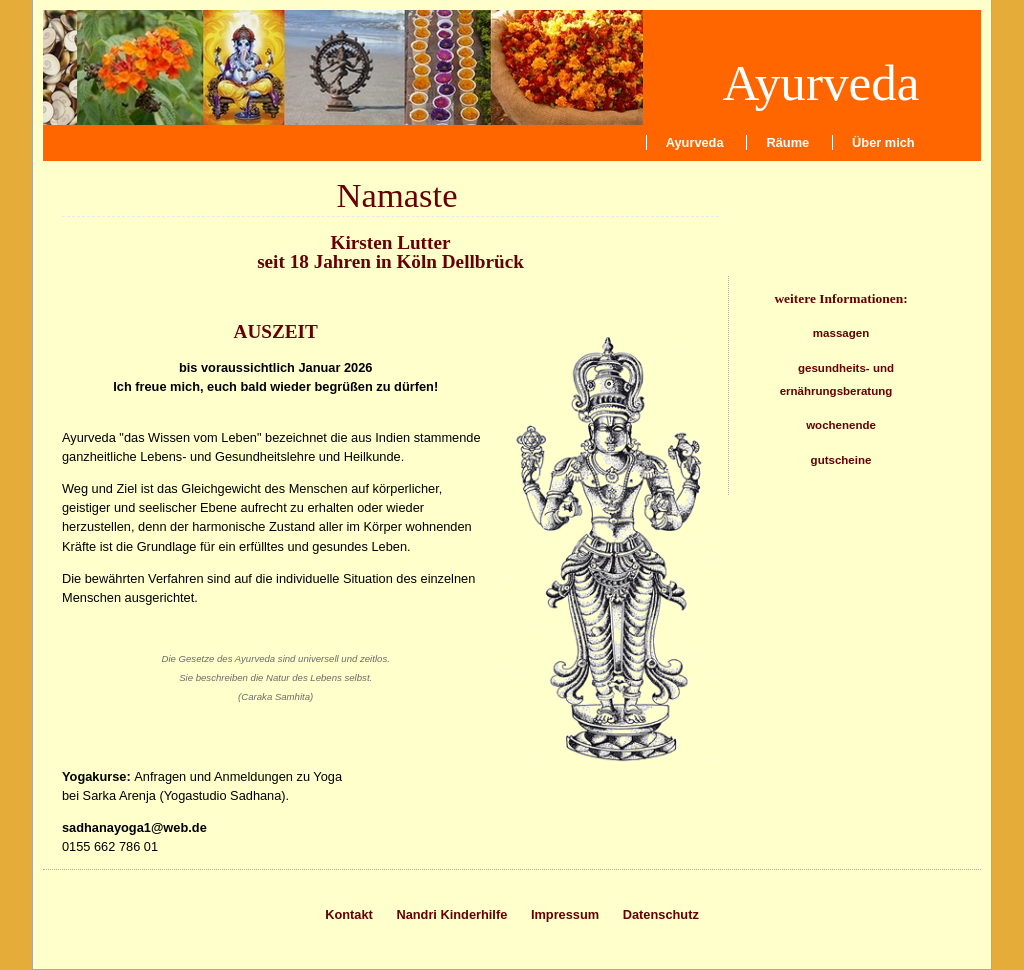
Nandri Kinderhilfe (451, 914)
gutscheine (841, 460)
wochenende (841, 425)
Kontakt (349, 914)
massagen (841, 333)
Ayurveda (820, 82)
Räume (788, 142)
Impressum (565, 914)
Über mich (883, 142)
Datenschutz (661, 914)
